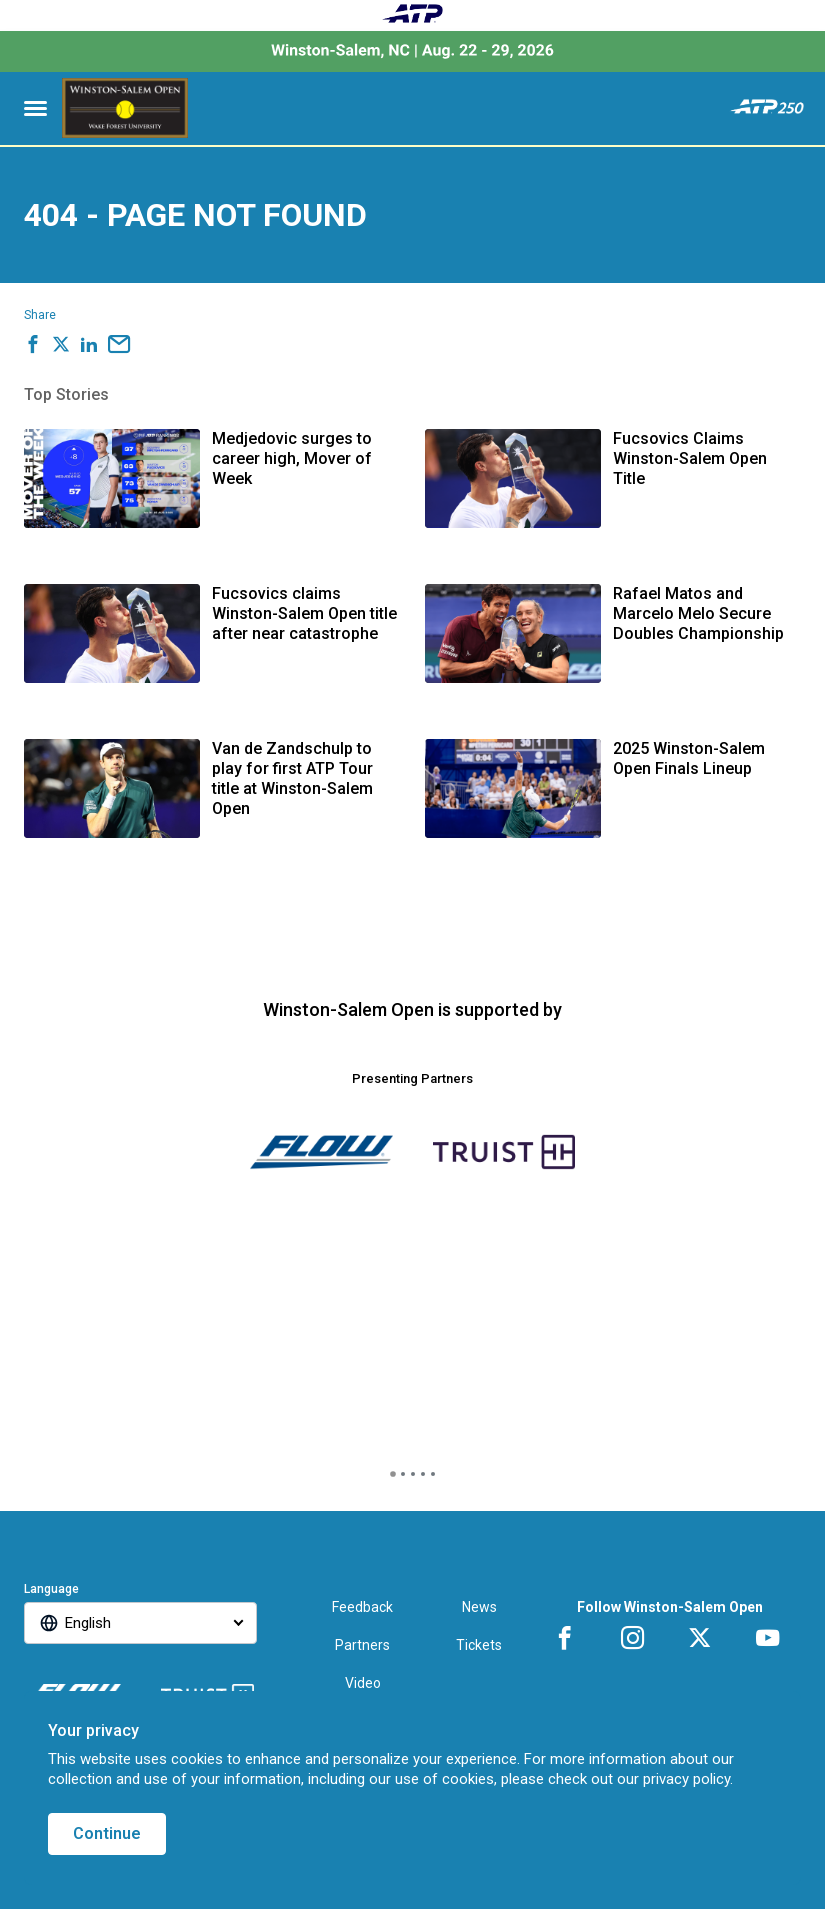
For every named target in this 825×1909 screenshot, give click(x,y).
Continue (107, 1833)
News (479, 1607)
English (88, 1623)
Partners (362, 1645)
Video (363, 1683)
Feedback (362, 1607)
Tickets (479, 1645)
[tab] (393, 1474)
